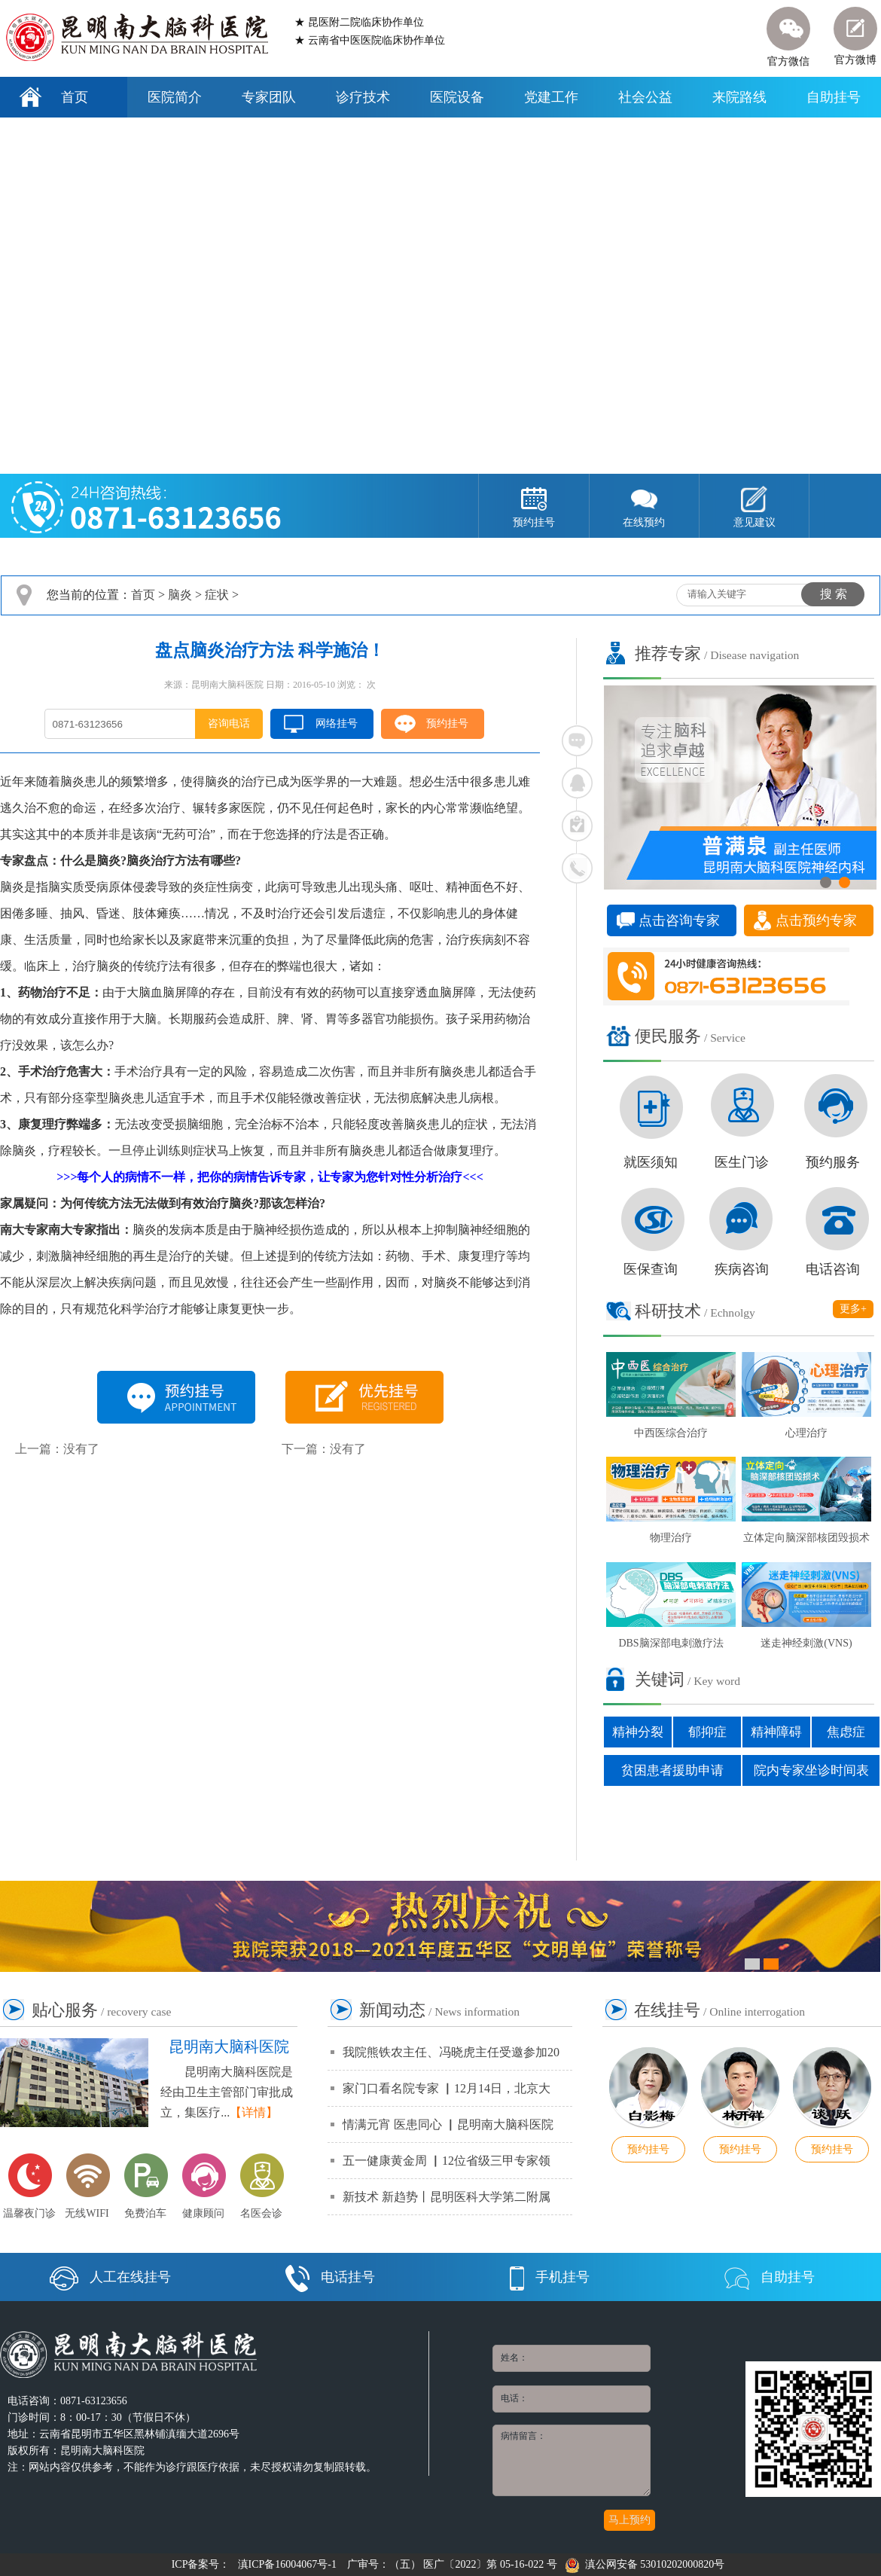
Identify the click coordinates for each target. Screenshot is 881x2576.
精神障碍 (776, 1732)
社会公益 (645, 97)
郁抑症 (707, 1732)
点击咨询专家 (679, 920)
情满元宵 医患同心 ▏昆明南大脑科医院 (448, 2124)
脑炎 (180, 594)
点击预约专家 (816, 920)
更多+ (853, 1308)
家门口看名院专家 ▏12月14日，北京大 (446, 2088)
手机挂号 (550, 2277)
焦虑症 (846, 1732)
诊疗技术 (363, 97)
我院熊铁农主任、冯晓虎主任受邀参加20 (451, 2052)
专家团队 (269, 97)
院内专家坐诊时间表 (811, 1770)
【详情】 (254, 2112)
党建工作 (551, 97)
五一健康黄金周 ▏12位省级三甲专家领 (446, 2160)
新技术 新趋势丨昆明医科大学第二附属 (446, 2196)
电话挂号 (330, 2277)
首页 (74, 97)
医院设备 (457, 97)
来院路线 (739, 97)
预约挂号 (447, 723)
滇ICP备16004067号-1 (287, 2564)
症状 (217, 594)
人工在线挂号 (110, 2277)
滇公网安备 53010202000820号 (645, 2564)
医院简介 (175, 97)
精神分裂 (637, 1732)
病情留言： (571, 2460)
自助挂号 (833, 97)
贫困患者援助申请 (672, 1770)
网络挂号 (337, 723)
